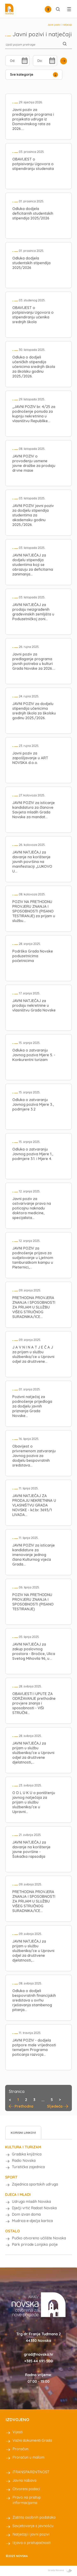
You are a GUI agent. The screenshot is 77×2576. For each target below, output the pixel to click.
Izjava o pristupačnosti (32, 2542)
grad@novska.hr (38, 2354)
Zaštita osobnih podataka (34, 2517)
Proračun (20, 2448)
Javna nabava (24, 2480)
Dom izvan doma (26, 2214)
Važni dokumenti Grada (32, 2440)
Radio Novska (24, 2160)
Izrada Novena (60, 2570)
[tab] (23, 2132)
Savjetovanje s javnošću (33, 2525)
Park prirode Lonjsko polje (35, 2244)
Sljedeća (57, 2106)
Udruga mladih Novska (31, 2201)
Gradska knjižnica (26, 2154)
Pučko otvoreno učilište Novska (39, 2238)
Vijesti (18, 2432)
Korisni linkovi (23, 2133)
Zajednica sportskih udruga (35, 2184)
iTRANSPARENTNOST (31, 2472)
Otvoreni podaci (26, 2488)
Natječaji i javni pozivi (31, 2534)
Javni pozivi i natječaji (60, 25)
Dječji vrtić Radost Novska (34, 2208)
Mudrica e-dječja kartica (32, 2220)
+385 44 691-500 (38, 2361)
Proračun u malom (28, 2457)
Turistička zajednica (28, 2167)
